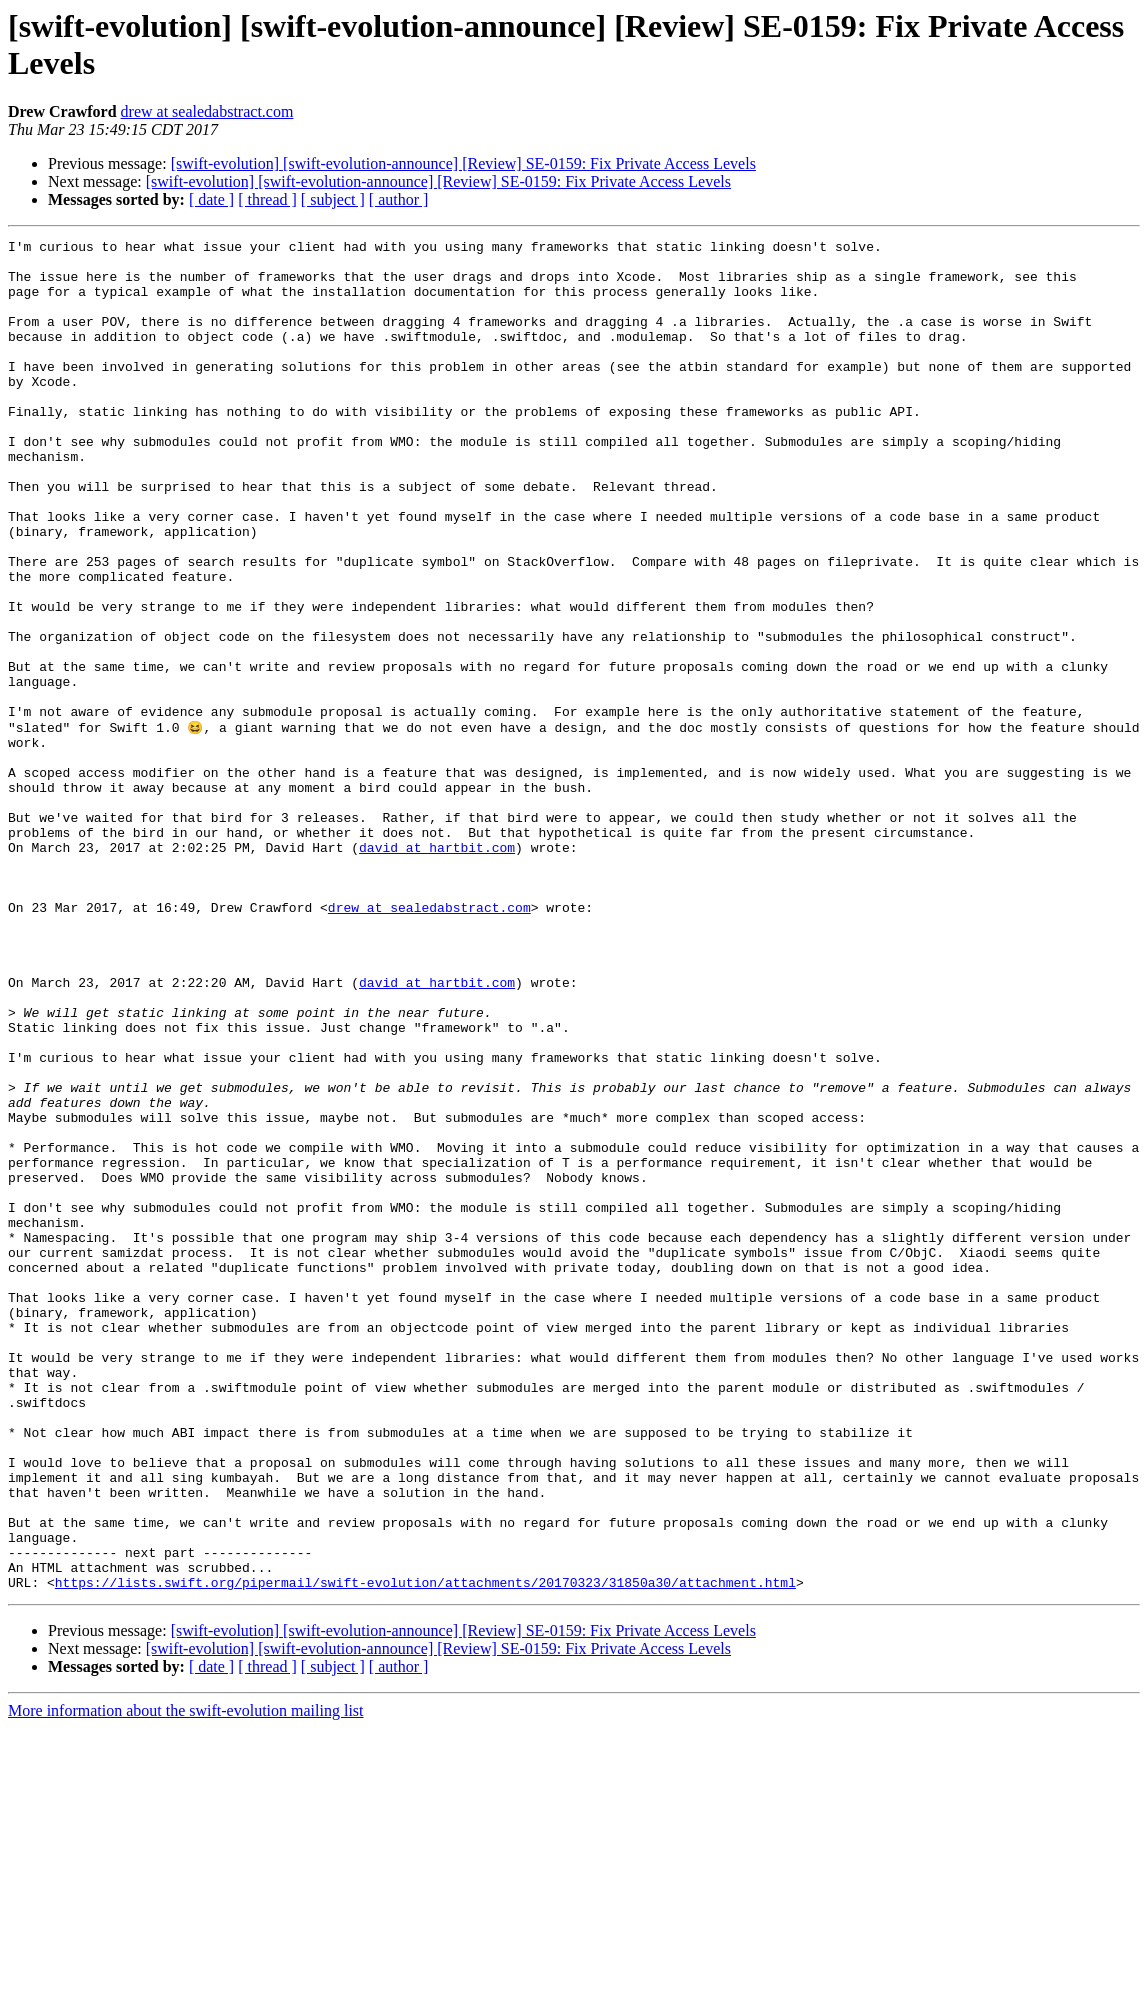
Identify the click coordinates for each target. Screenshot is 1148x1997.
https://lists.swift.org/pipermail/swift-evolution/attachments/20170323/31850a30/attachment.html (425, 1851)
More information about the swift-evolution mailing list (186, 1979)
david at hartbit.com (437, 969)
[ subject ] (333, 199)
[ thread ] (267, 199)
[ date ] (211, 199)
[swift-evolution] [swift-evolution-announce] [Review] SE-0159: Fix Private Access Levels (463, 163)
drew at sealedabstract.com (207, 111)
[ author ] (399, 199)
